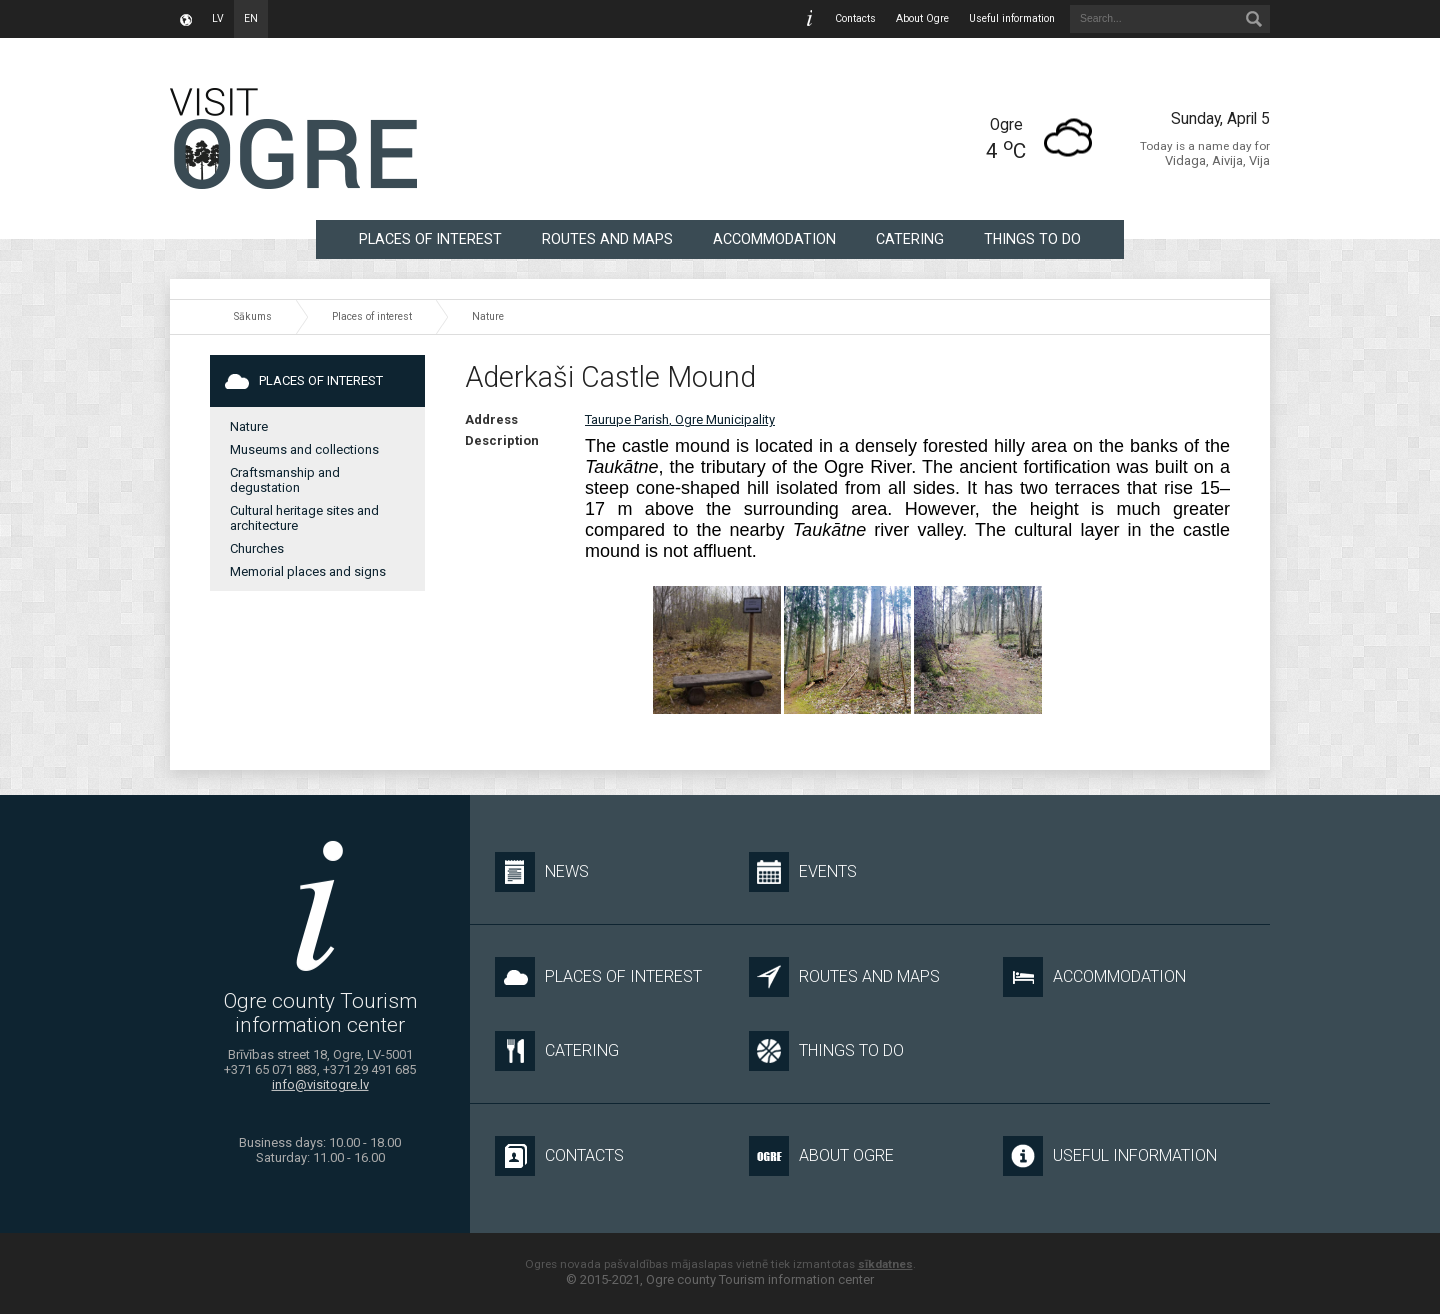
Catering (910, 239)
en (251, 18)
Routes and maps (607, 239)
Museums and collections (304, 449)
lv (218, 18)
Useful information (1012, 18)
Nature (488, 316)
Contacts (855, 18)
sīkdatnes (885, 1264)
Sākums (253, 316)
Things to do (1032, 239)
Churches (257, 548)
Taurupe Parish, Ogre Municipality (680, 419)
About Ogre (922, 18)
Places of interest (430, 239)
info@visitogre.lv (320, 1084)
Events (803, 872)
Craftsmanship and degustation (285, 480)
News (542, 872)
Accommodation (774, 239)
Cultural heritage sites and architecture (304, 518)
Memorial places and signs (308, 571)
